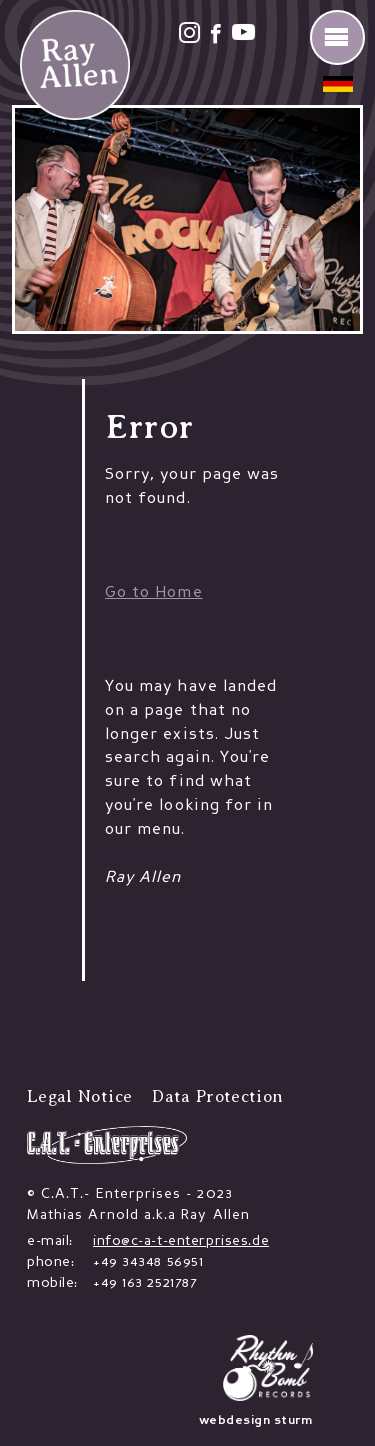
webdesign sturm (256, 1421)
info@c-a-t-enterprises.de (181, 1241)
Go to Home (154, 593)
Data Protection (217, 1096)
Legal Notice (79, 1096)
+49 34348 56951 (148, 1262)
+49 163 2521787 (145, 1283)
